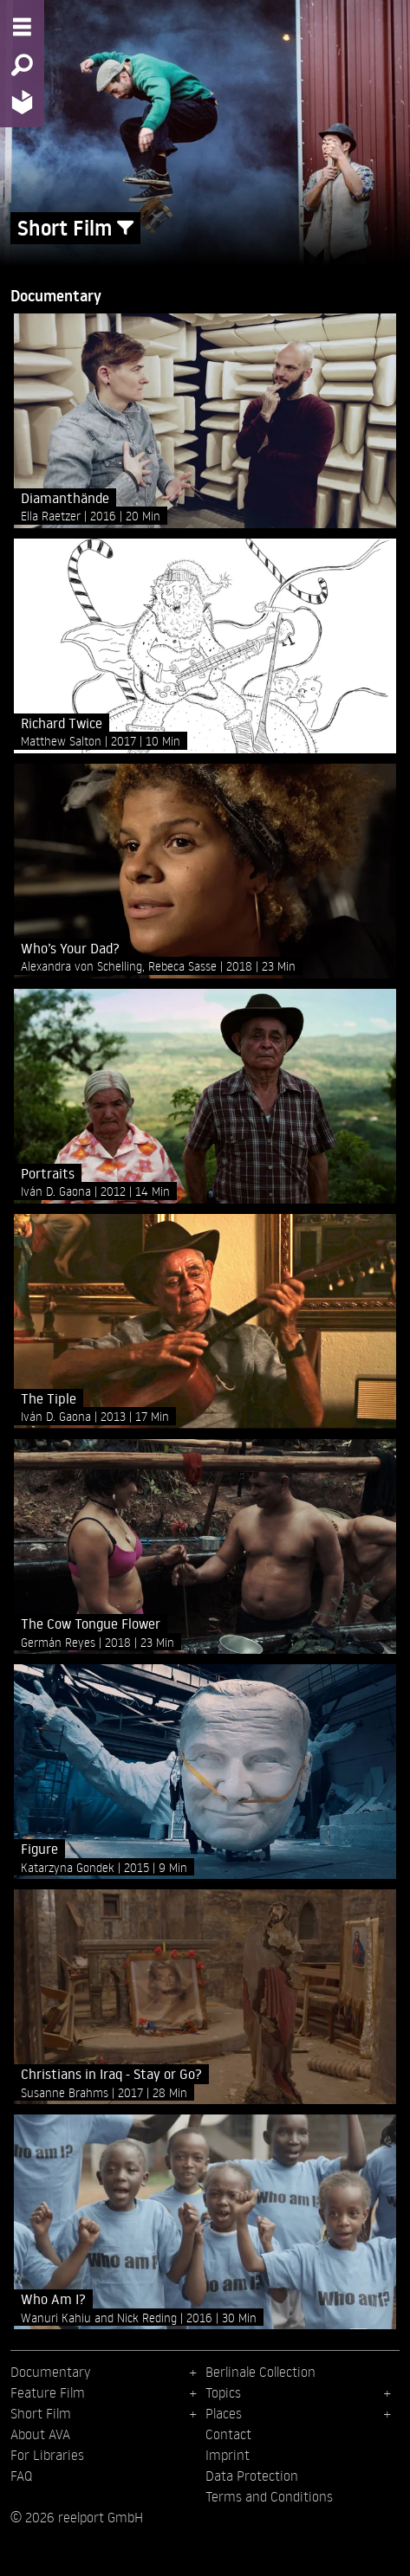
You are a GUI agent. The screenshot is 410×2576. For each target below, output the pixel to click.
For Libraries (47, 2454)
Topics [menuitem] (223, 2392)
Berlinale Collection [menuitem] (260, 2371)
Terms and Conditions (269, 2496)
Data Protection (251, 2475)
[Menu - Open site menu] (22, 27)
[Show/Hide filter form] (125, 228)
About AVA (40, 2434)
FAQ (21, 2475)
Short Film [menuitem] (40, 2413)
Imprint (227, 2454)
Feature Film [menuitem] (47, 2392)
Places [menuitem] (223, 2413)
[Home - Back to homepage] (22, 101)
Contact (228, 2434)
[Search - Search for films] (22, 65)
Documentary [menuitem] (50, 2371)
